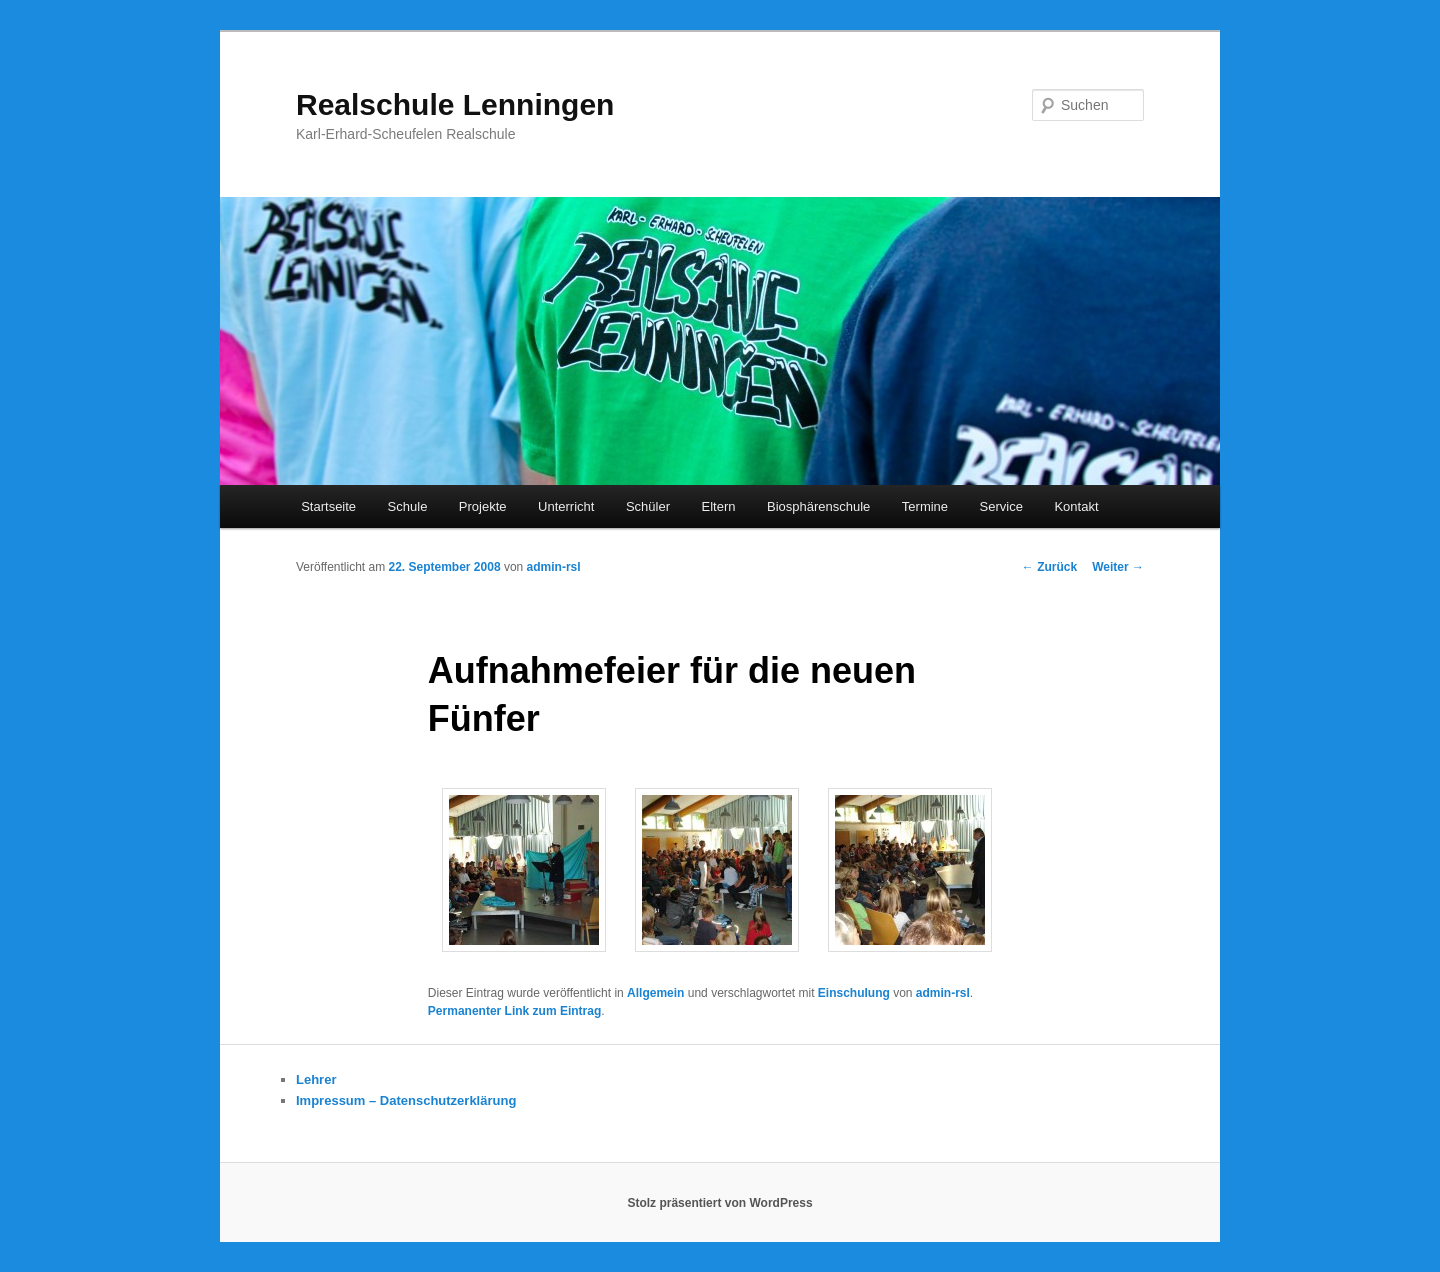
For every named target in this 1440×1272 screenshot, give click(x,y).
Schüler (648, 506)
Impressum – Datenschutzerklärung (406, 1100)
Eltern (719, 506)
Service (1001, 506)
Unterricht (566, 506)
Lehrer (316, 1079)
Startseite (328, 506)
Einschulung (854, 993)
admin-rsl (554, 567)
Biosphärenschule (818, 506)
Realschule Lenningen (455, 104)
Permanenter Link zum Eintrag (514, 1011)
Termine (925, 506)
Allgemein (655, 993)
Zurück (1049, 567)
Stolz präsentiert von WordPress (719, 1203)
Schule (408, 506)
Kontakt (1076, 506)
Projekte (483, 506)
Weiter (1118, 567)
